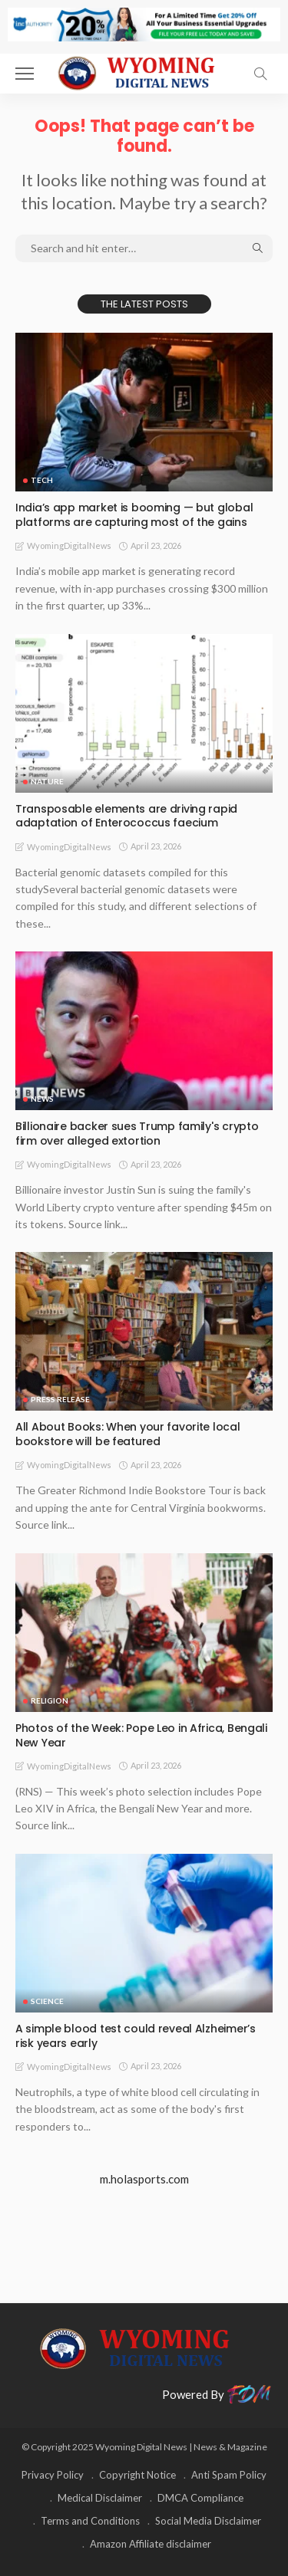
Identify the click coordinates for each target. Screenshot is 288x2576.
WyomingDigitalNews (69, 545)
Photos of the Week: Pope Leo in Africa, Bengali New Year (141, 1735)
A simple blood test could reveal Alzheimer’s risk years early (135, 2036)
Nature (47, 781)
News (42, 1098)
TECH (42, 480)
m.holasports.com (144, 2179)
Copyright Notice (137, 2475)
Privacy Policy (53, 2475)
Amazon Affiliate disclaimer (150, 2544)
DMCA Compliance (200, 2498)
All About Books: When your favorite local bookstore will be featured (127, 1434)
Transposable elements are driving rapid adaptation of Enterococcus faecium (126, 816)
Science (47, 2001)
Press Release (60, 1399)
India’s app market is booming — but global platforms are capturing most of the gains (134, 515)
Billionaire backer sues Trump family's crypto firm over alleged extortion (136, 1133)
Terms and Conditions (90, 2521)
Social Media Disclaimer (208, 2521)
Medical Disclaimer (100, 2498)
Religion (49, 1700)
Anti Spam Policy (228, 2475)
